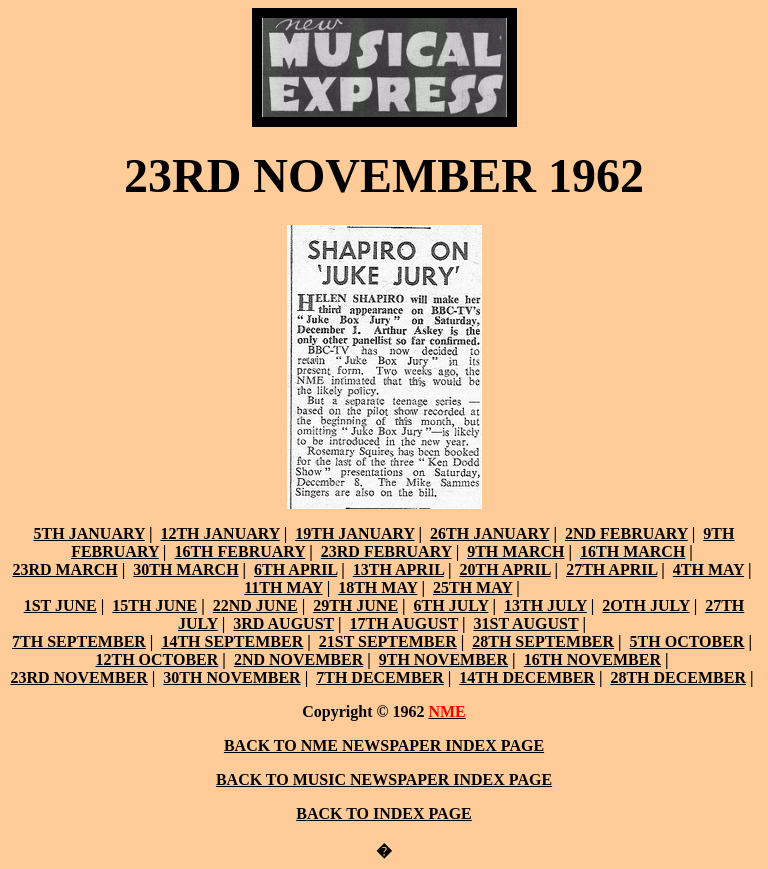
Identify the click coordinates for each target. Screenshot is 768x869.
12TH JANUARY (219, 533)
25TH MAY (472, 587)
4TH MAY (708, 569)
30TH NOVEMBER (231, 677)
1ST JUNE (60, 605)
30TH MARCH (185, 569)
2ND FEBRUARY (626, 533)
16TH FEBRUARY (239, 551)
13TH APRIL (398, 569)
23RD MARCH (64, 569)
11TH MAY (283, 587)
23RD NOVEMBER (78, 677)
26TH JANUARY (489, 533)
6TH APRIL (295, 569)
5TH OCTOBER (687, 641)
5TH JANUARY (89, 533)
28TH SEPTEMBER (543, 641)
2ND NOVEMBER (298, 659)
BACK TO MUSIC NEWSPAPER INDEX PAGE (384, 779)
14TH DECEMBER (527, 677)
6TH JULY (451, 605)
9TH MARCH (515, 551)
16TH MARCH (632, 551)
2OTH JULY (645, 605)
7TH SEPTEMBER (79, 641)
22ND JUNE (255, 605)
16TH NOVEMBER (592, 659)
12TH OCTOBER (157, 659)
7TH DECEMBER (380, 677)
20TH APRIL (504, 569)
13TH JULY (545, 605)
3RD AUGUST (283, 623)
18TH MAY (377, 587)
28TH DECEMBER (678, 677)
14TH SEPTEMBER (232, 641)
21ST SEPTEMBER (388, 641)
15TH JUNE (154, 605)
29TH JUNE (355, 605)
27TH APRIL (611, 569)
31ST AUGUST (526, 623)
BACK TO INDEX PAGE (384, 813)
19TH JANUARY (354, 533)
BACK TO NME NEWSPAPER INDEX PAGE (384, 745)
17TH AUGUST (403, 623)
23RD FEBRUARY (386, 551)
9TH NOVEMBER (443, 659)
